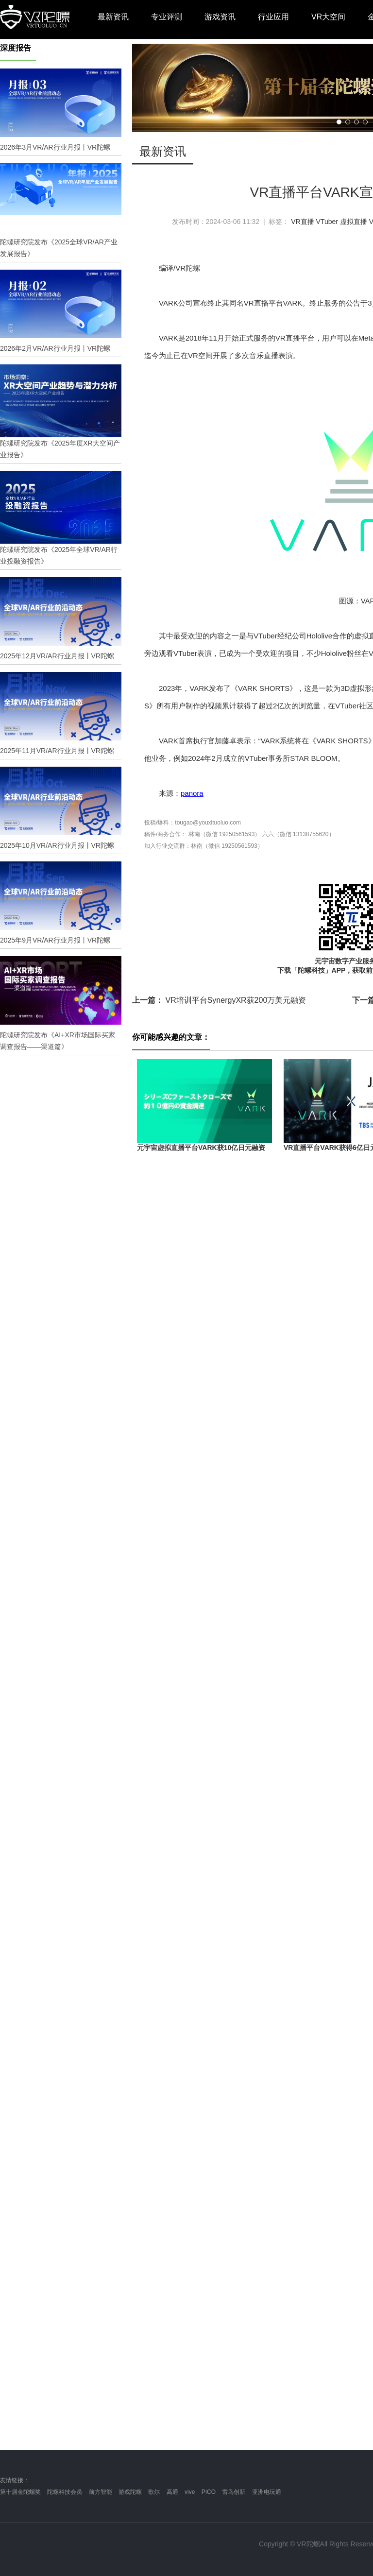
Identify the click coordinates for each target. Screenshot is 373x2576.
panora (192, 793)
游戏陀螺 (130, 2492)
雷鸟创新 (233, 2492)
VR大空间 (328, 17)
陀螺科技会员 (64, 2492)
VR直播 (302, 221)
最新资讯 (113, 17)
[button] (339, 122)
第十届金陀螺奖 (20, 2492)
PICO (209, 2492)
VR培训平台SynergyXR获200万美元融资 (219, 1000)
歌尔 (154, 2492)
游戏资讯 (220, 17)
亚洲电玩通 (266, 2492)
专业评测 (166, 17)
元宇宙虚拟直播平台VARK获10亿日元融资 (201, 1147)
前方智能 (100, 2492)
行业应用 (273, 17)
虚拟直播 (353, 221)
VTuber (327, 221)
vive (190, 2492)
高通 (172, 2492)
